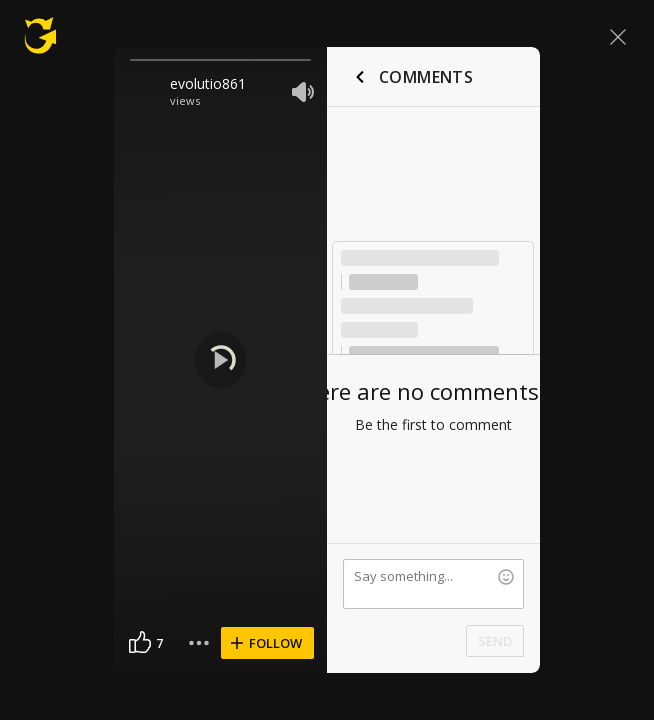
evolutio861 (208, 83)
